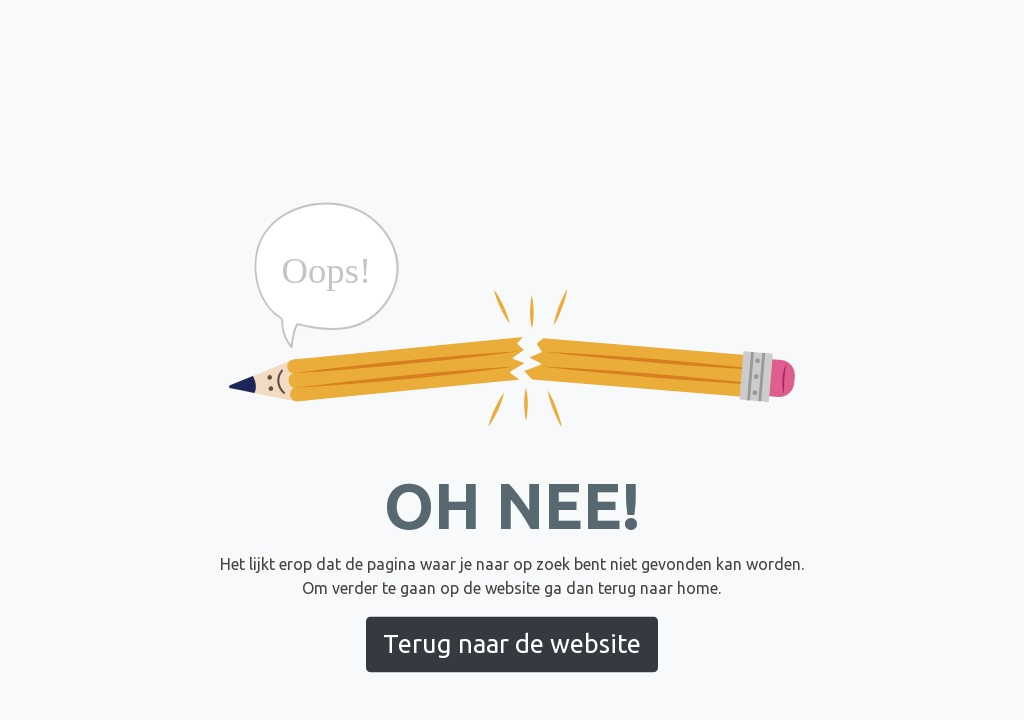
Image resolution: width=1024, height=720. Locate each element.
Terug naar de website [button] (512, 643)
